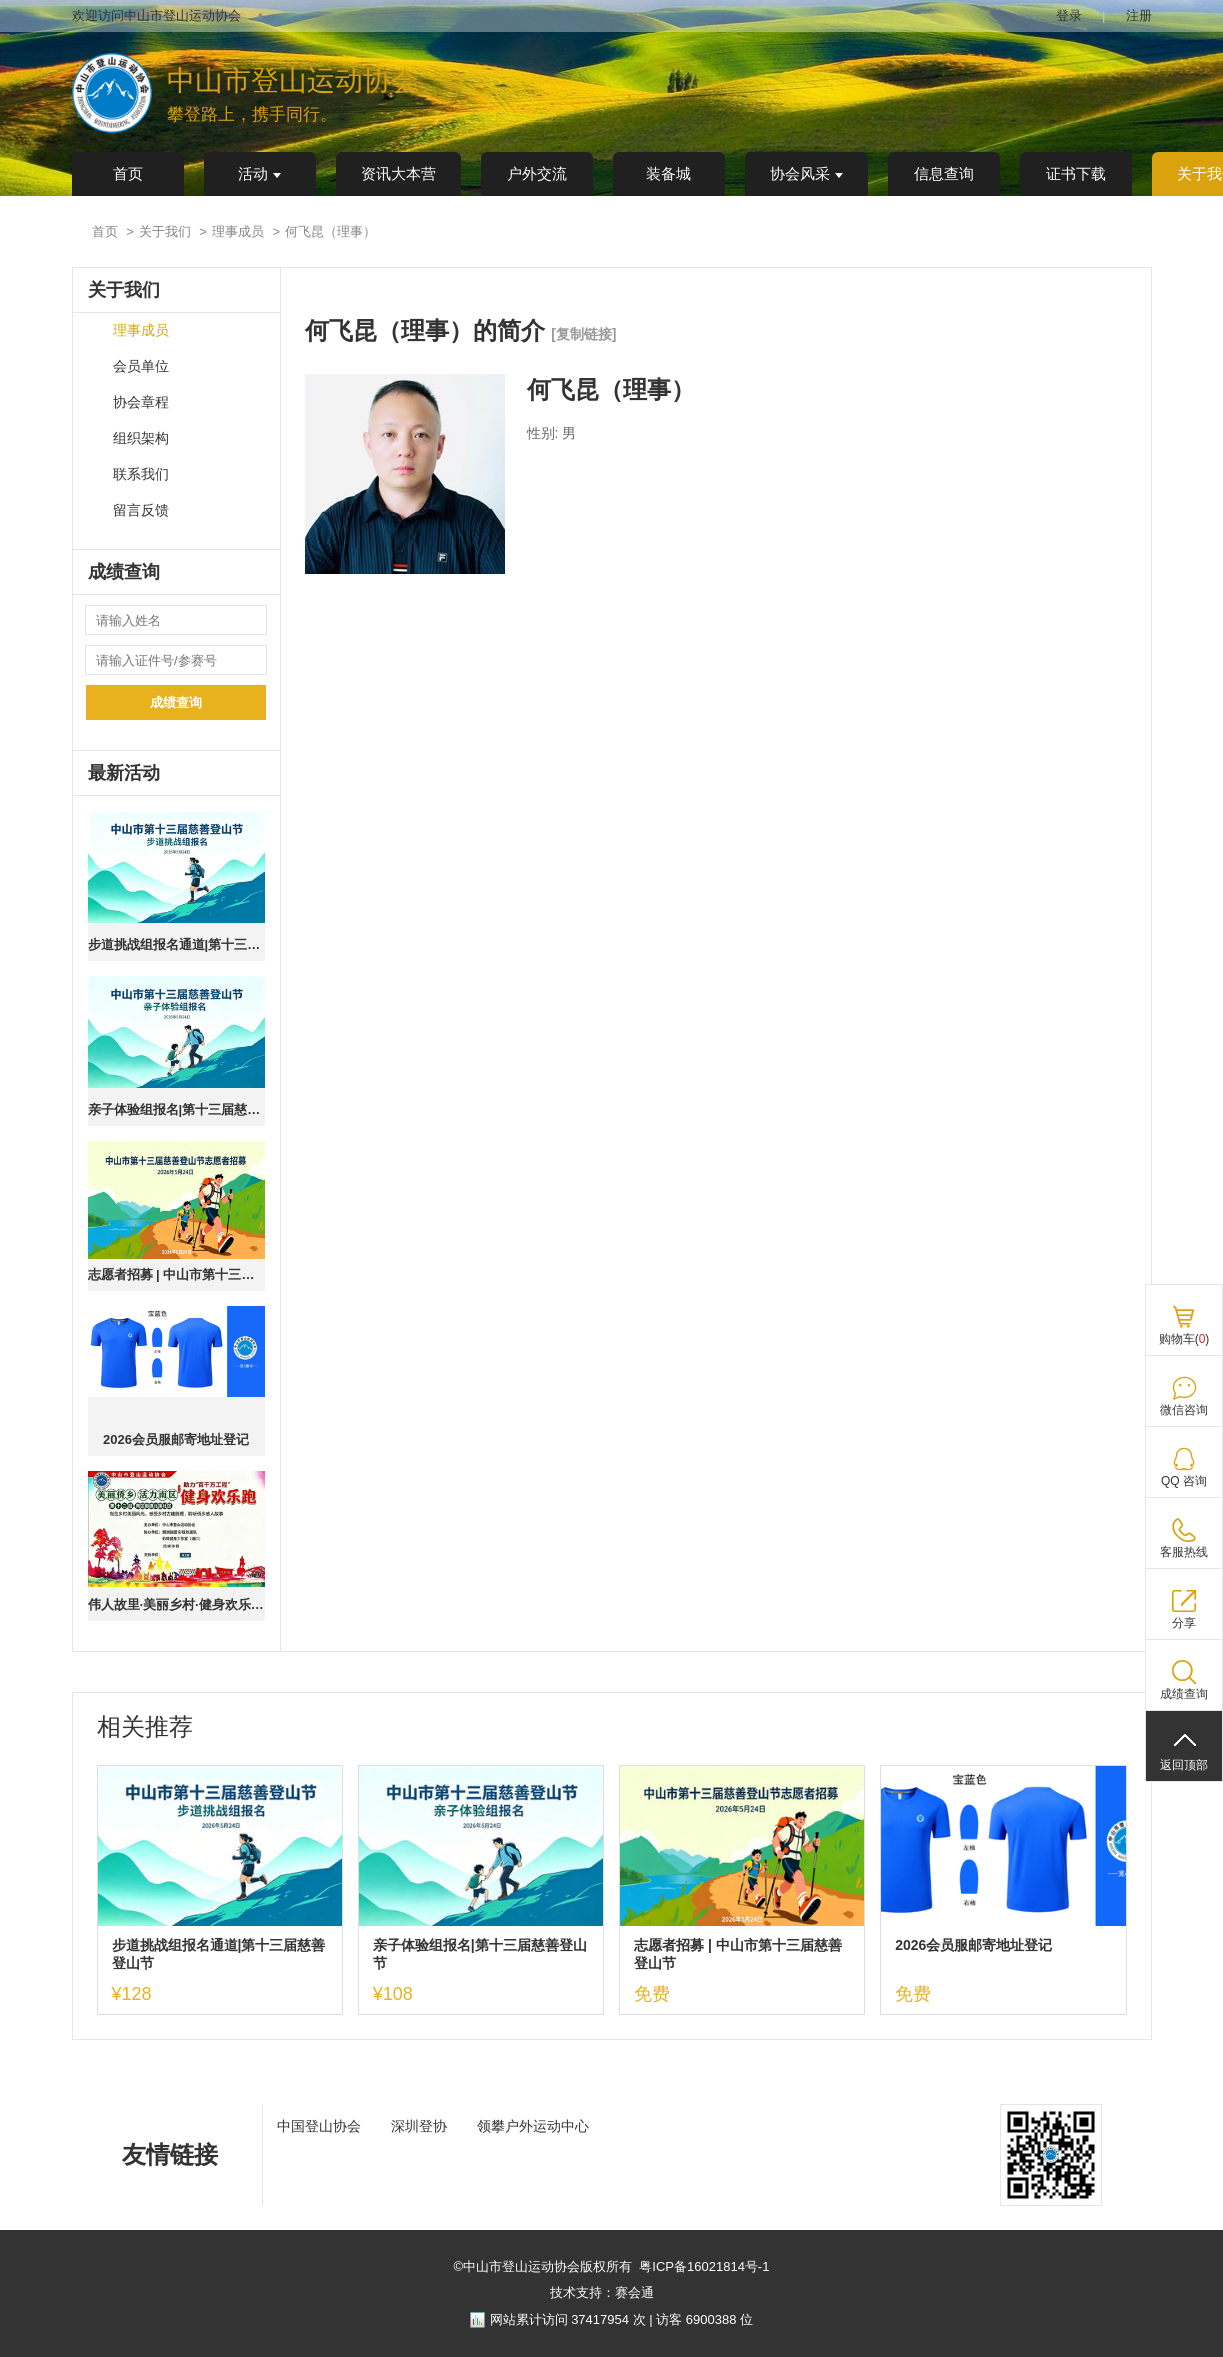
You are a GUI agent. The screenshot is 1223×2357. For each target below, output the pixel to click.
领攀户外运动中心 (533, 2126)
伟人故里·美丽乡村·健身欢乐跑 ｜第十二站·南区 (176, 1604)
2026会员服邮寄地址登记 (176, 1439)
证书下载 (1076, 174)
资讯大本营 (398, 174)
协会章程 (141, 402)
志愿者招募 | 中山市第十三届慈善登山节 (176, 1274)
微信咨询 (1184, 1410)
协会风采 (806, 174)
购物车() (1184, 1339)
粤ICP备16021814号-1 (704, 2266)
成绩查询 (176, 702)
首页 (128, 174)
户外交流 (537, 174)
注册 (1139, 15)
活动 (259, 174)
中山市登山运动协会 (293, 80)
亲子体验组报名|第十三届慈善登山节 (176, 1109)
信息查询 (944, 174)
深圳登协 (419, 2126)
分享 (1184, 1623)
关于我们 (165, 231)
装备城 (668, 174)
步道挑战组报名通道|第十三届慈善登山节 (176, 944)
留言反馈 (141, 510)
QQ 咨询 (1184, 1481)
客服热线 (1184, 1552)
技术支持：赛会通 (602, 2292)
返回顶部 (1184, 1765)
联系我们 (141, 474)
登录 (1069, 15)
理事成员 (238, 231)
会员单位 (141, 366)
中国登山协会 (319, 2126)
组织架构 (141, 438)
